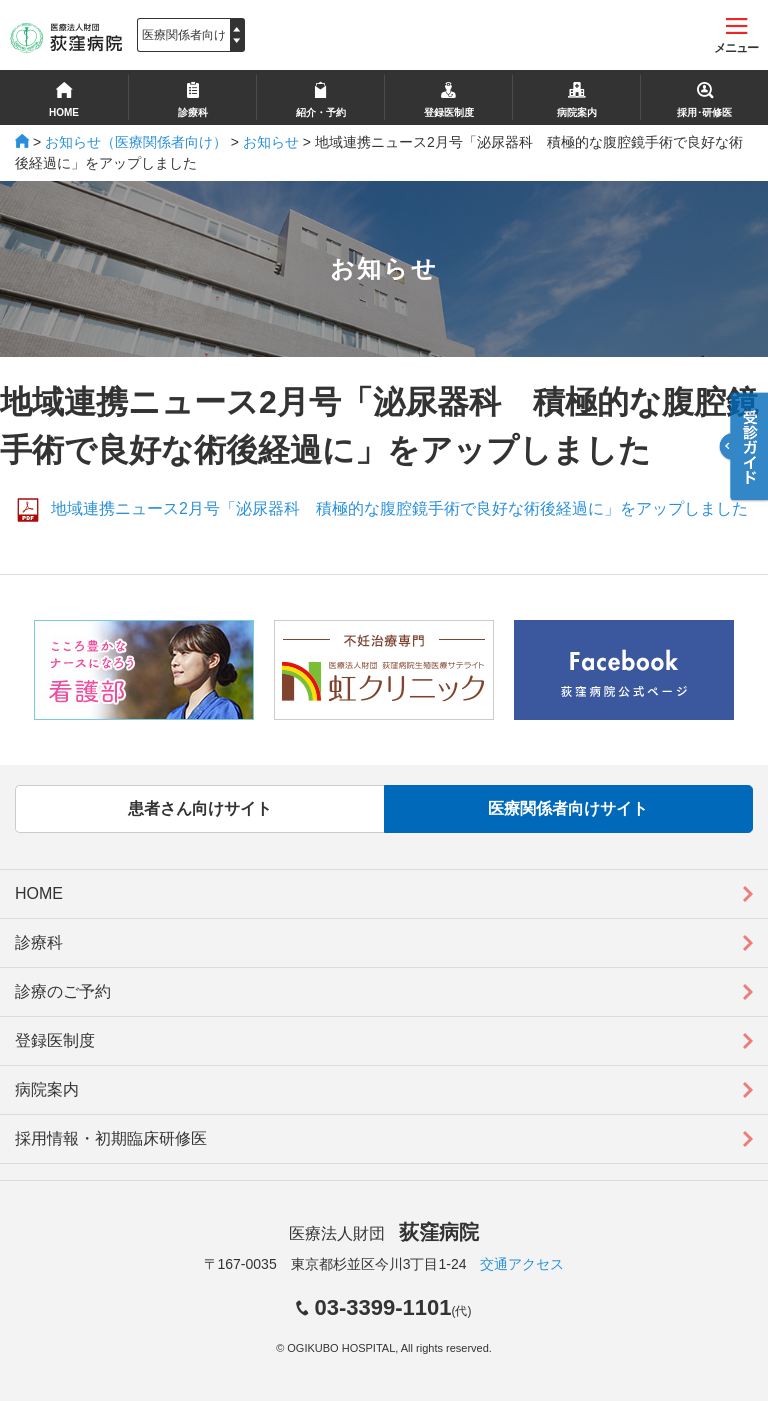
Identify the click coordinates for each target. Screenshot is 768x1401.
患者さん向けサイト (200, 808)
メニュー (736, 36)
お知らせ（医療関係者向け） (136, 142)
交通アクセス (522, 1264)
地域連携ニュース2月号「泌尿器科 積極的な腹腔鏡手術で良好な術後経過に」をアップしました (399, 508)
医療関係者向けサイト (568, 808)
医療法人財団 (384, 1233)
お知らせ (271, 142)
